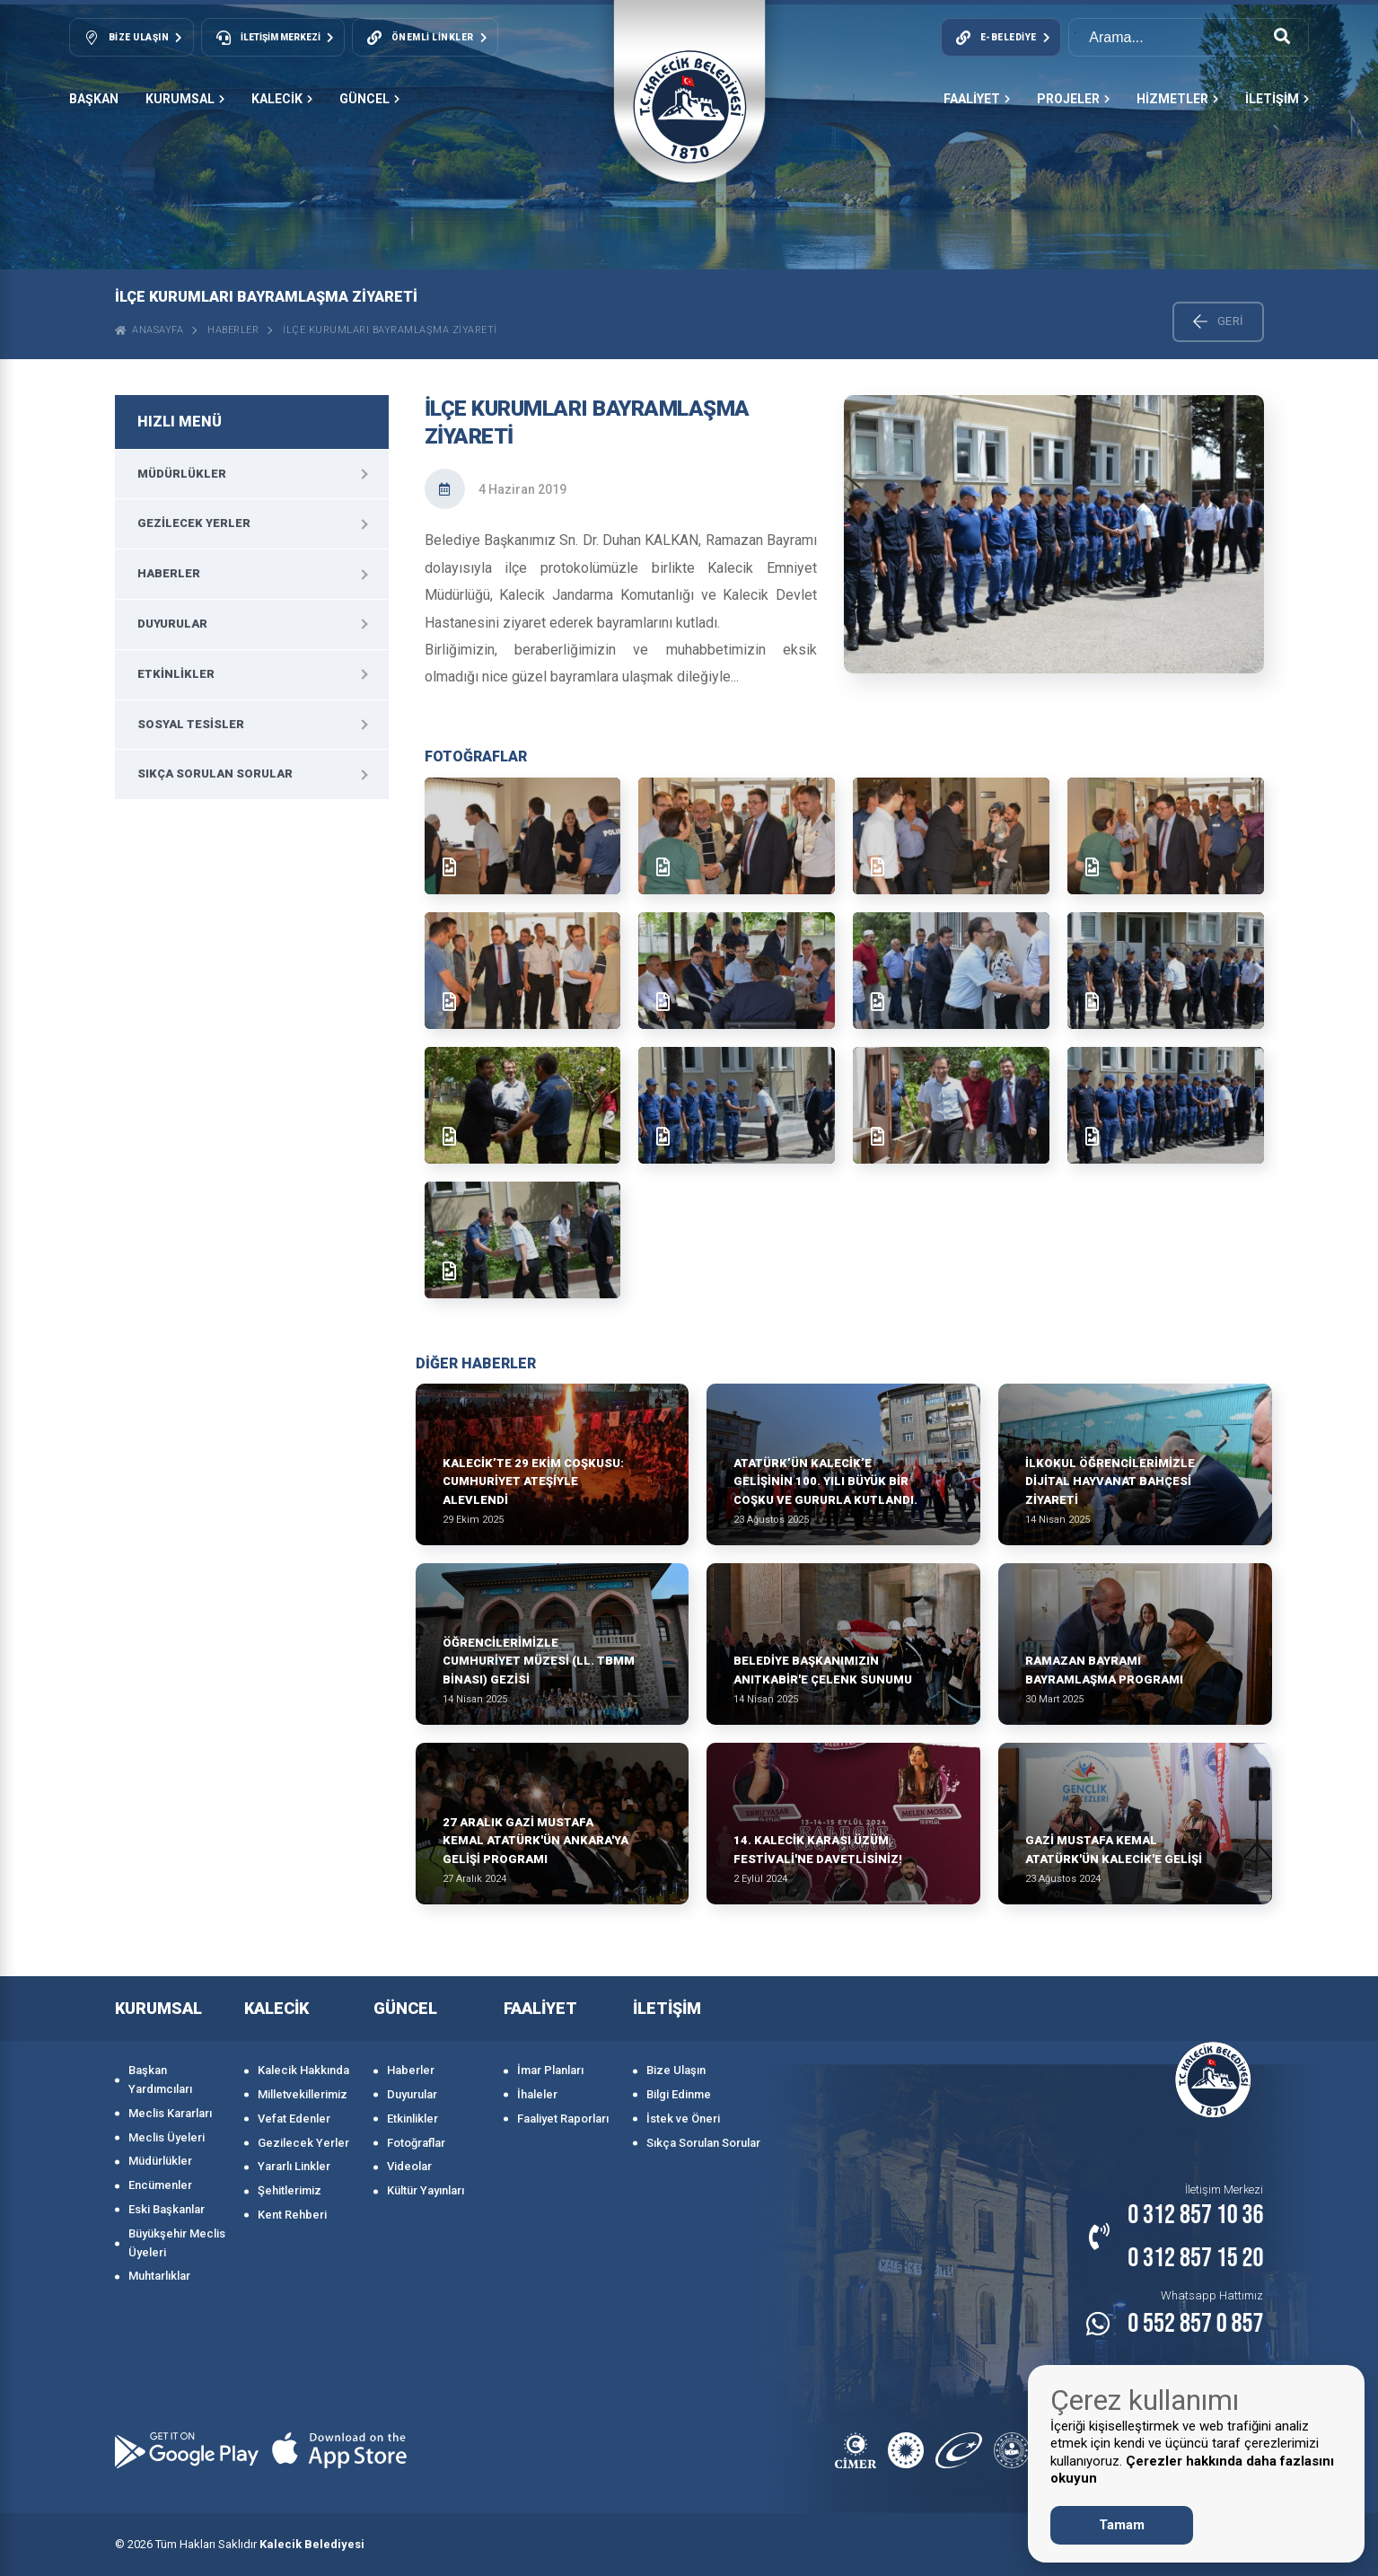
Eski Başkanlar (166, 2209)
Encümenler (160, 2185)
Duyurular (172, 623)
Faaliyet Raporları (563, 2118)
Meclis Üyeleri (166, 2137)
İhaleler (537, 2094)
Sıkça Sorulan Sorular (215, 773)
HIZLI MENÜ (179, 421)
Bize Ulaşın (676, 2070)
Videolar (409, 2166)
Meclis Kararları (170, 2113)
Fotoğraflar (416, 2143)
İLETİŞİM (1277, 99)
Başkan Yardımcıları (160, 2079)
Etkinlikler (176, 674)
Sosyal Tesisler (190, 724)
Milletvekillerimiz (302, 2094)
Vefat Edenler (294, 2118)
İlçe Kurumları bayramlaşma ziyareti (390, 330)
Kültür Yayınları (425, 2190)
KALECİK (281, 99)
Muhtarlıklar (159, 2275)
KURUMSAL (184, 99)
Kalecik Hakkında (303, 2070)
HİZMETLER (1177, 99)
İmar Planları (550, 2070)
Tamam (1122, 2525)
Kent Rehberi (292, 2214)
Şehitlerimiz (289, 2190)
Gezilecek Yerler (193, 523)
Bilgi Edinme (678, 2094)
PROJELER (1073, 99)
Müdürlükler (181, 473)
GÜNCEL (369, 99)
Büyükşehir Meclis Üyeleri (176, 2243)
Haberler (233, 330)
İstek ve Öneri (683, 2118)
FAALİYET (977, 99)
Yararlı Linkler (294, 2166)
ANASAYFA (149, 330)
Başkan (93, 99)
